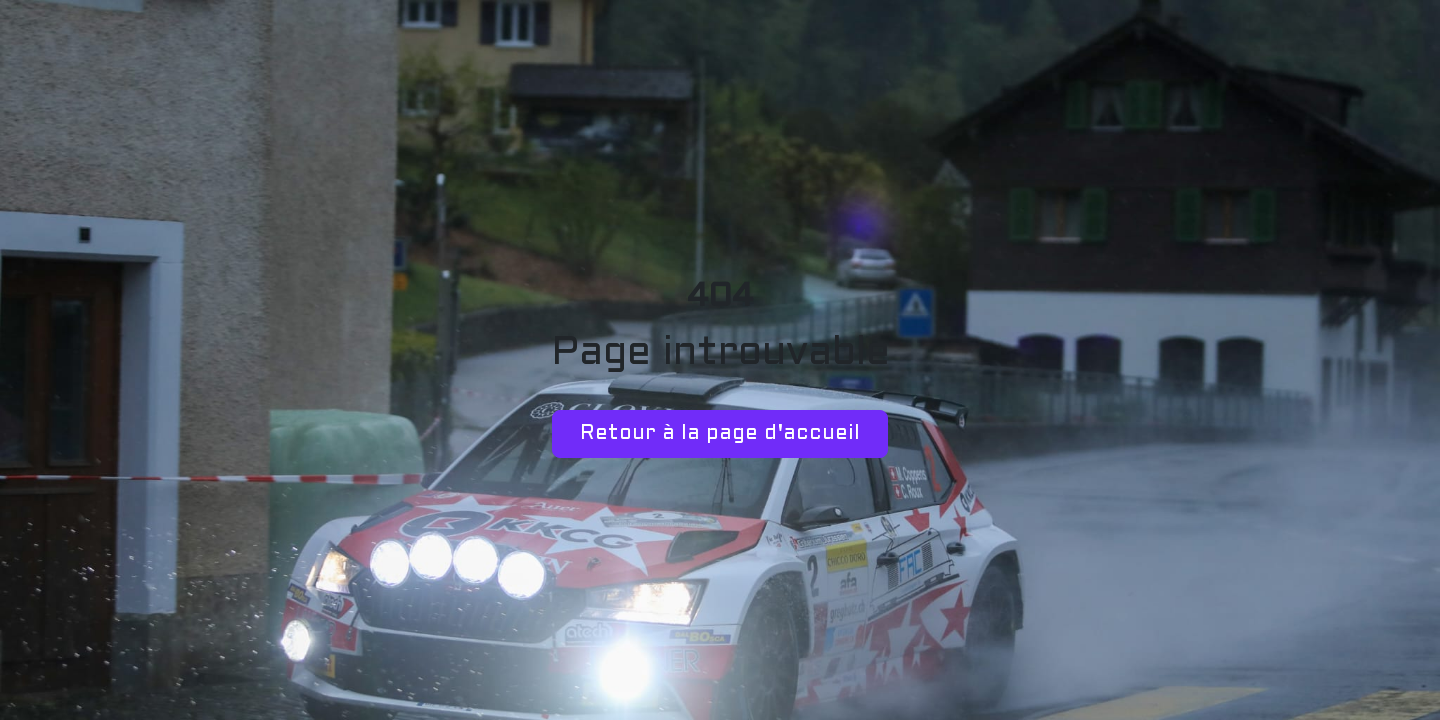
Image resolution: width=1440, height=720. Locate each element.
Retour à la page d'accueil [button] (720, 434)
